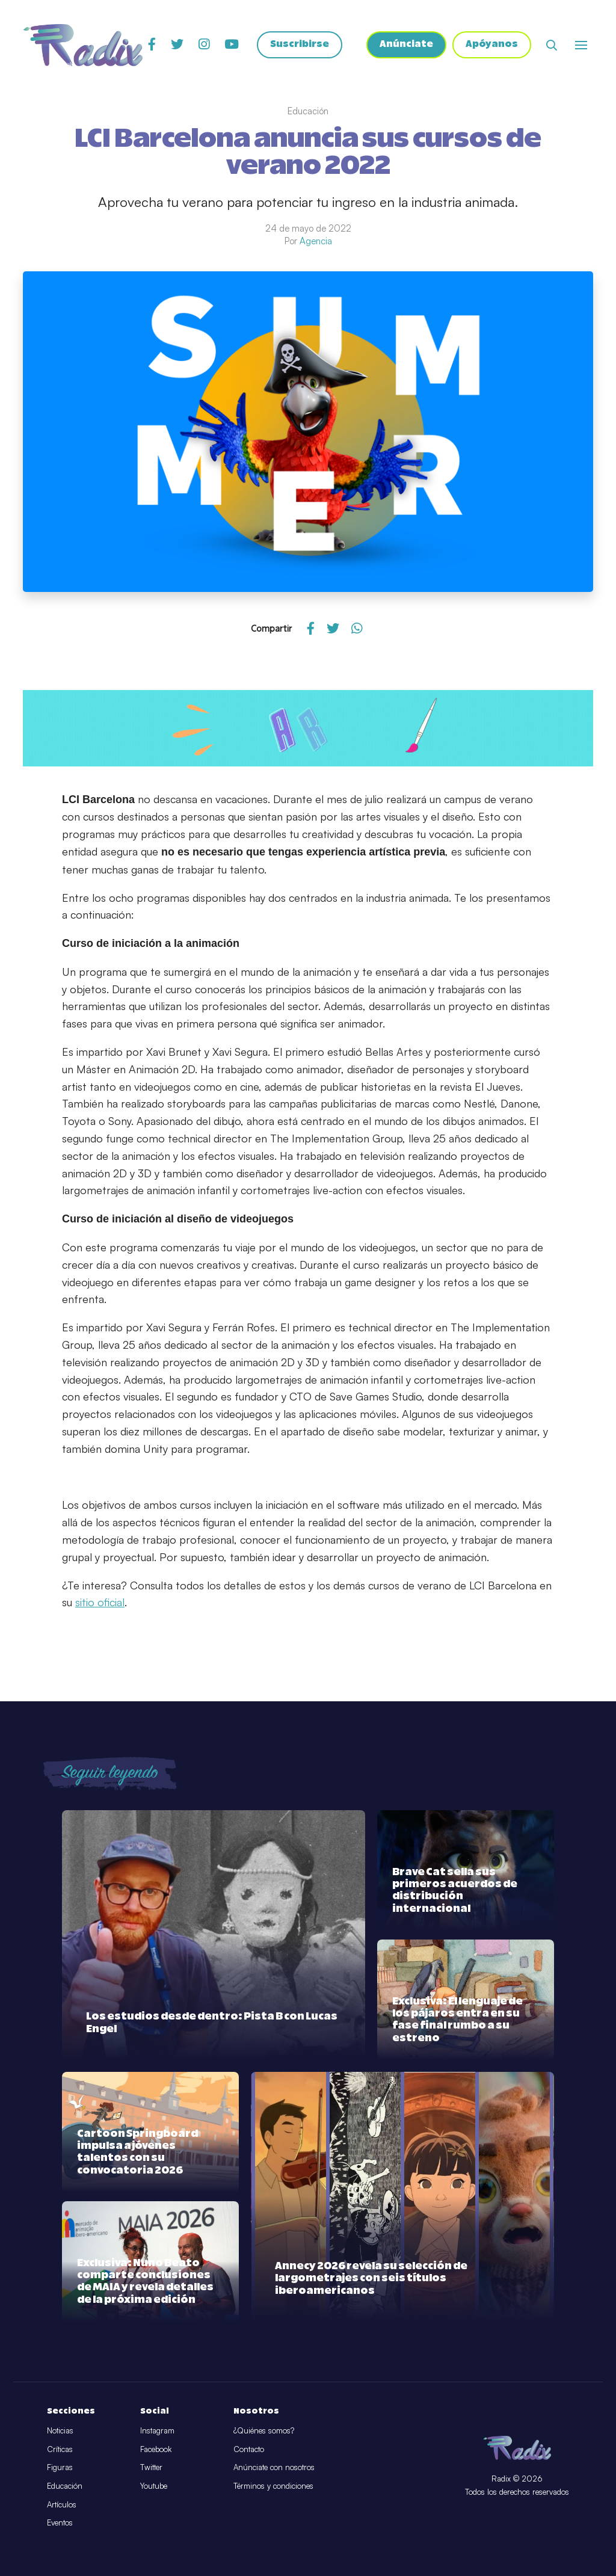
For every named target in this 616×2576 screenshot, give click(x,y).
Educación (64, 2486)
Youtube (153, 2486)
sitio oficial (100, 1602)
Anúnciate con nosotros (274, 2467)
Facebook (155, 2449)
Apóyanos (492, 45)
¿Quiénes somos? (263, 2430)
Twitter (151, 2467)
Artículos (61, 2504)
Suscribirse (299, 45)
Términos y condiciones (273, 2486)
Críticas (60, 2449)
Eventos (60, 2522)
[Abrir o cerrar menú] (581, 45)
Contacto (248, 2449)
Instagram (157, 2430)
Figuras (60, 2467)
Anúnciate (406, 45)
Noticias (60, 2430)
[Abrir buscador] (551, 45)
